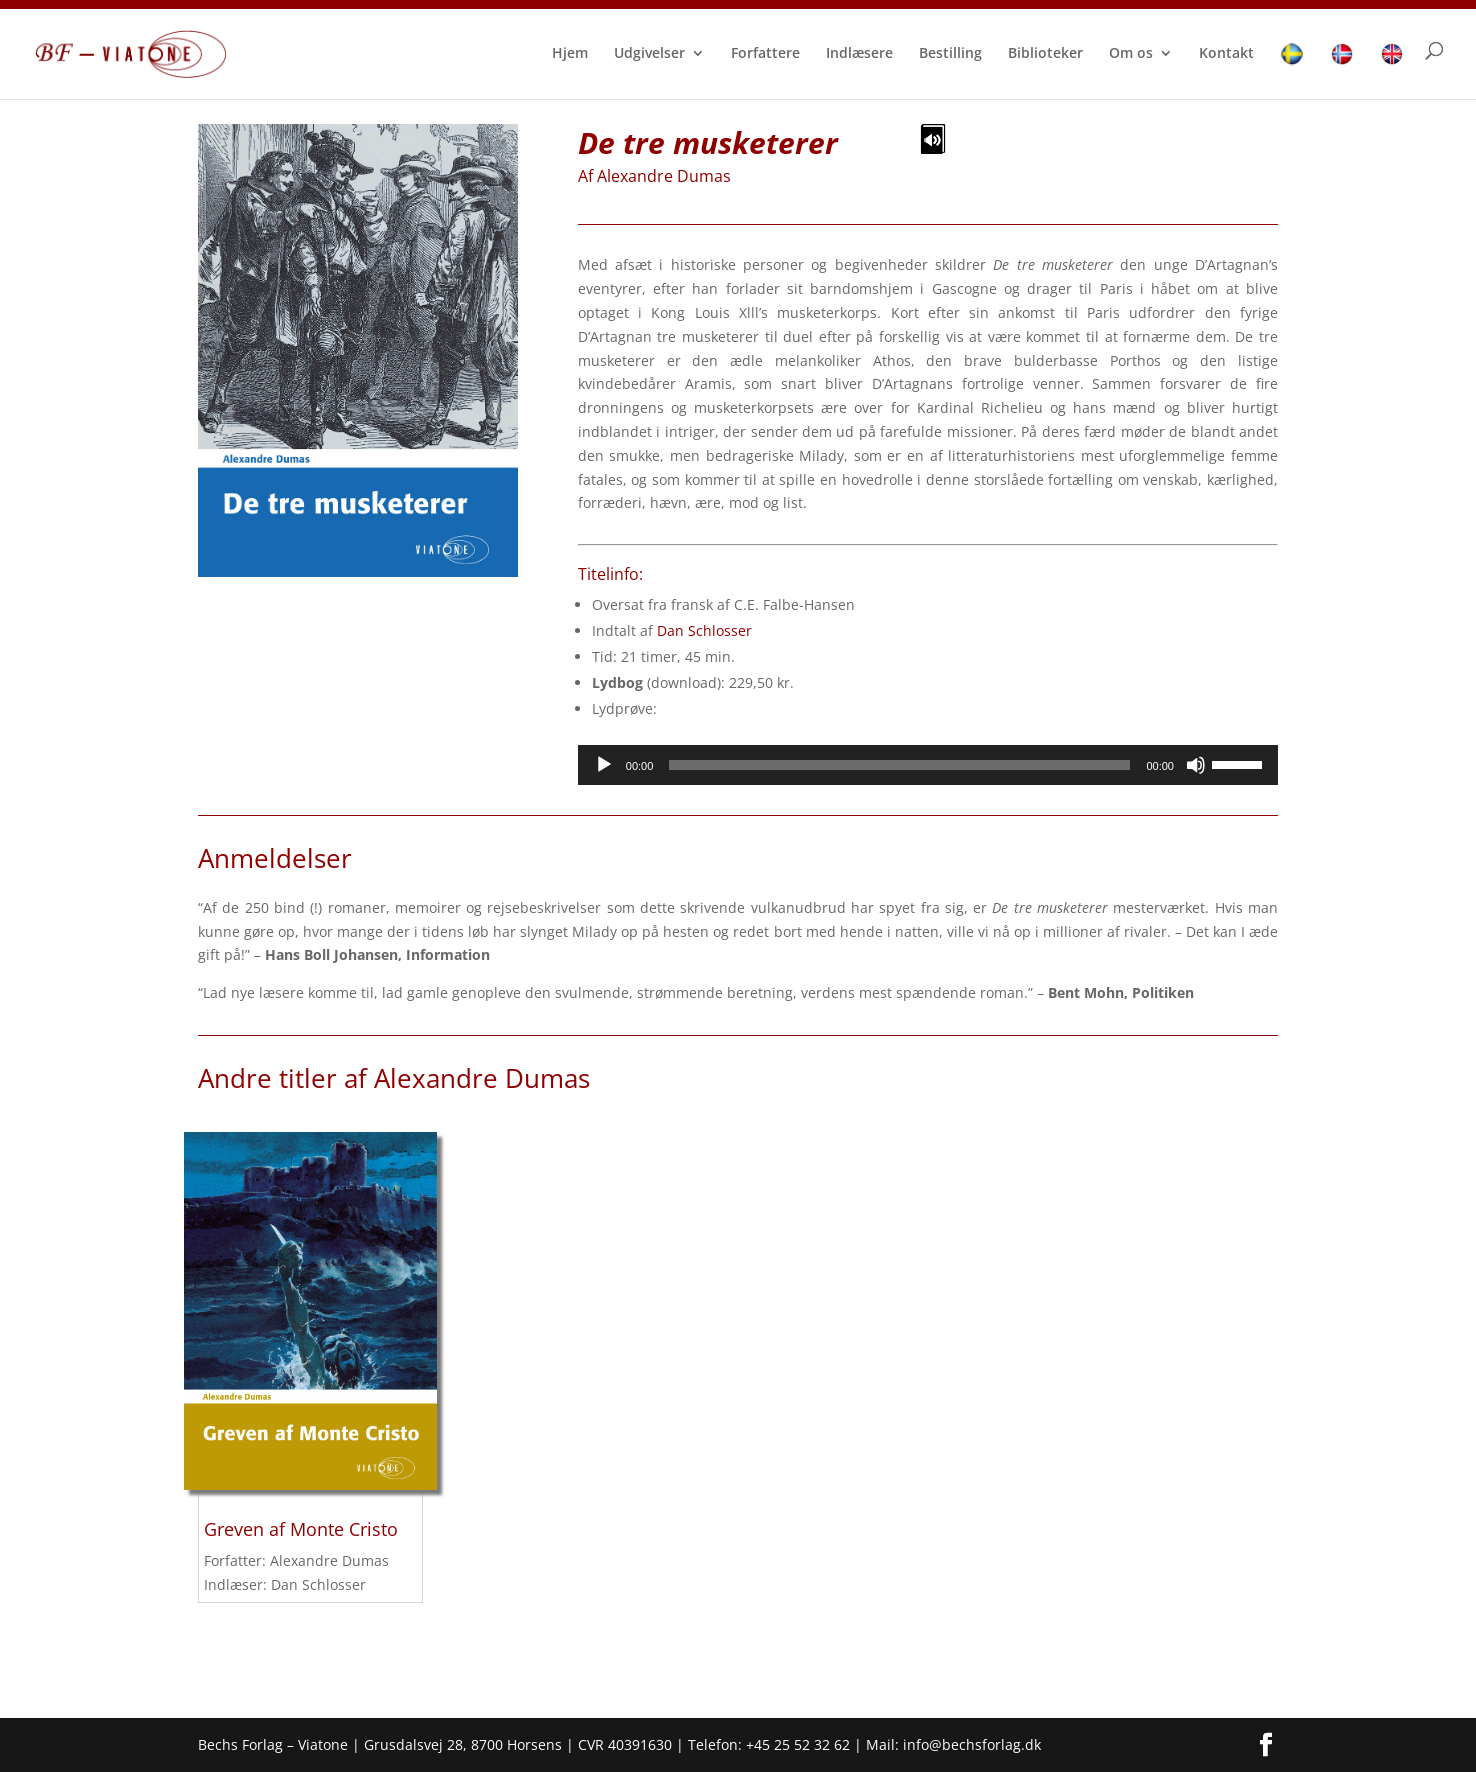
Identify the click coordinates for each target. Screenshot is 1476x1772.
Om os (1131, 54)
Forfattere (765, 54)
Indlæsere (859, 54)
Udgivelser (649, 54)
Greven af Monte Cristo (301, 1529)
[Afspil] (604, 765)
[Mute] (1196, 765)
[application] (928, 765)
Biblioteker (1045, 54)
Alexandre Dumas (664, 176)
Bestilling (950, 54)
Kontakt (1226, 54)
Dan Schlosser (704, 630)
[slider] (899, 765)
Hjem (570, 54)
